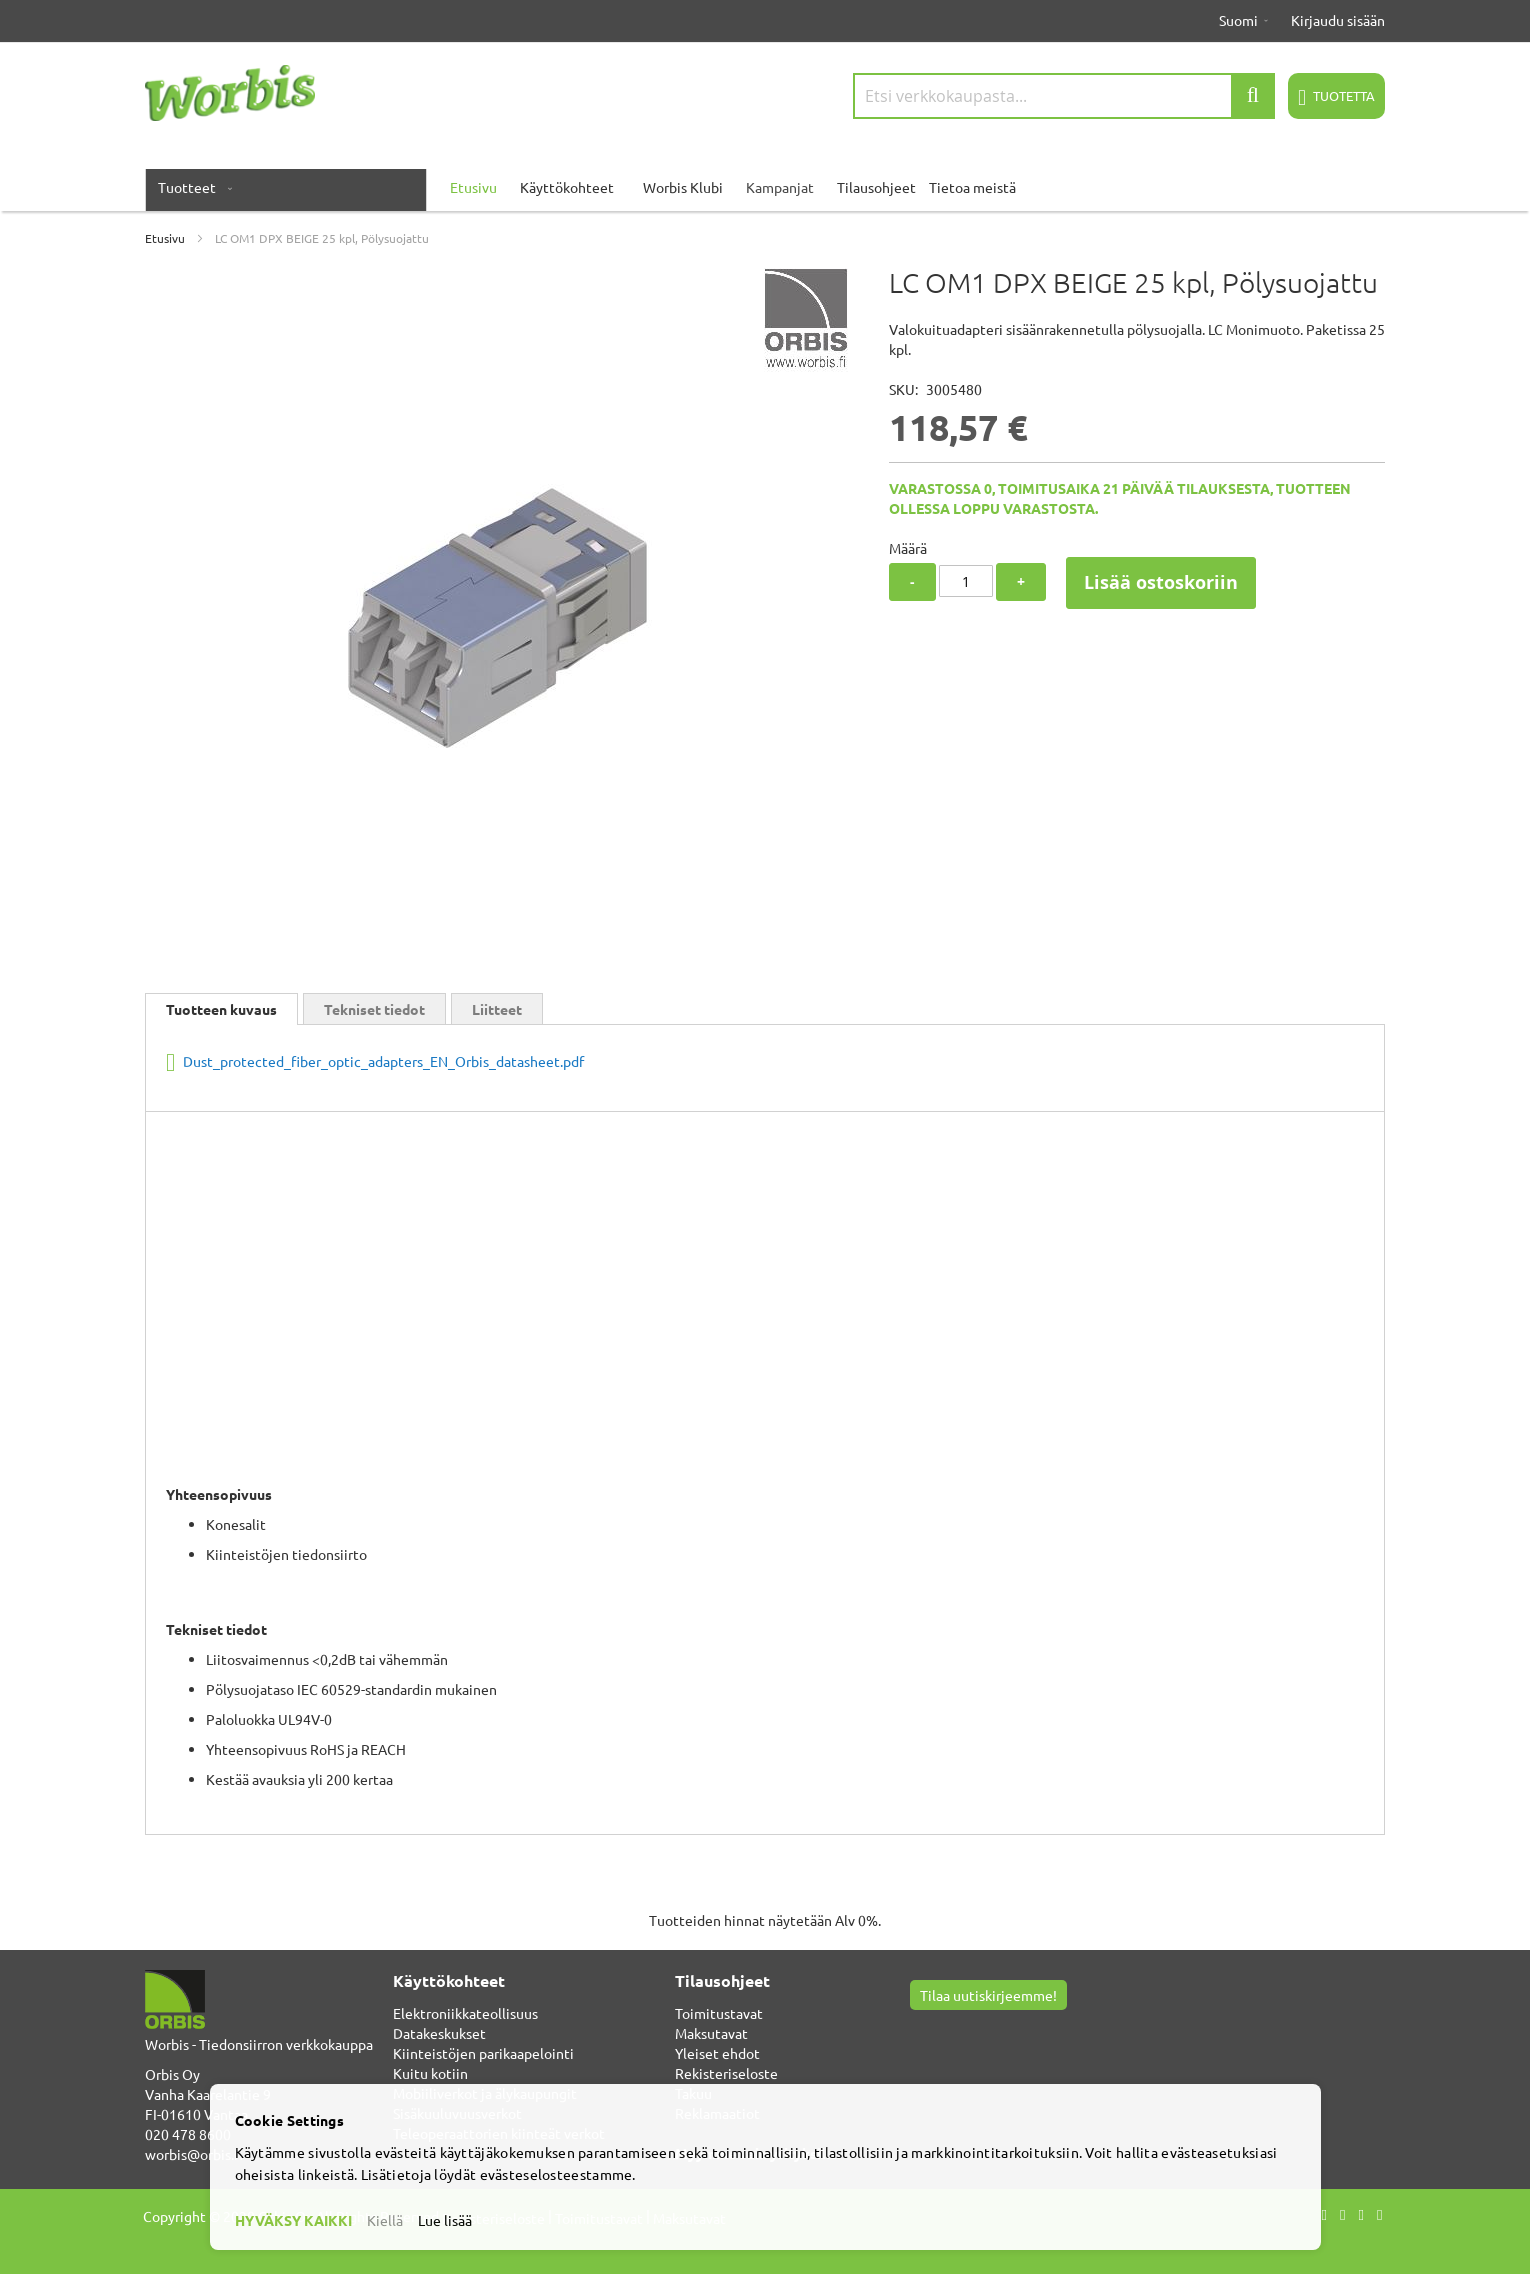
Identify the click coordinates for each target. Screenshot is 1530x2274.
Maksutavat (711, 2033)
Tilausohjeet (876, 187)
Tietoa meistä (972, 187)
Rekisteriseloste (726, 2073)
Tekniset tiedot (374, 1009)
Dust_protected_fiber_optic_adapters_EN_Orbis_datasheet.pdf (382, 1061)
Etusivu (165, 238)
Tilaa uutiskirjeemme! (988, 1995)
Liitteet (497, 1009)
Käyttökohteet (567, 187)
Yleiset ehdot (717, 2053)
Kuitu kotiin (430, 2073)
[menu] (765, 187)
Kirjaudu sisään (1338, 20)
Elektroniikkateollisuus (465, 2013)
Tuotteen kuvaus (221, 1009)
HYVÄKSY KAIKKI (293, 2220)
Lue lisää (445, 2220)
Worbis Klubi (683, 187)
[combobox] (1064, 96)
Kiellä (385, 2220)
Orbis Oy (172, 2074)
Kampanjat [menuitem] (780, 187)
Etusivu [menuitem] (473, 187)
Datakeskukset (439, 2033)
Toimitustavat (719, 2013)
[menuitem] (191, 187)
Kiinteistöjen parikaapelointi (483, 2053)
